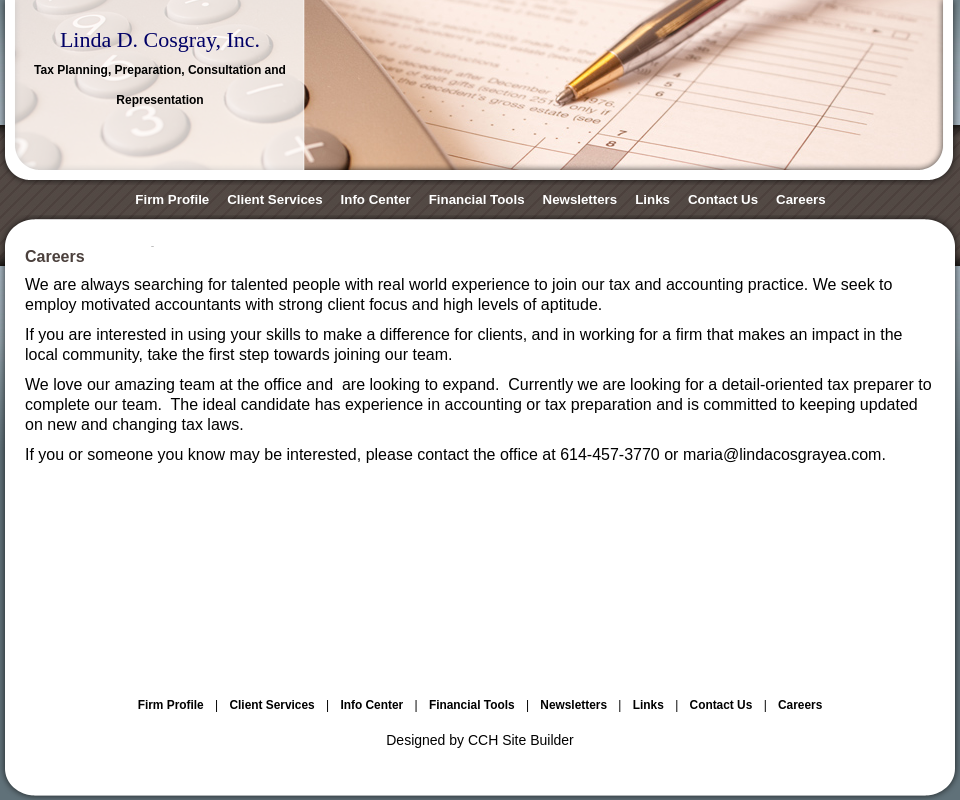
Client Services (274, 199)
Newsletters (580, 199)
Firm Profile (172, 199)
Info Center (376, 199)
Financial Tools (477, 199)
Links (652, 199)
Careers (801, 199)
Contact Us (723, 199)
